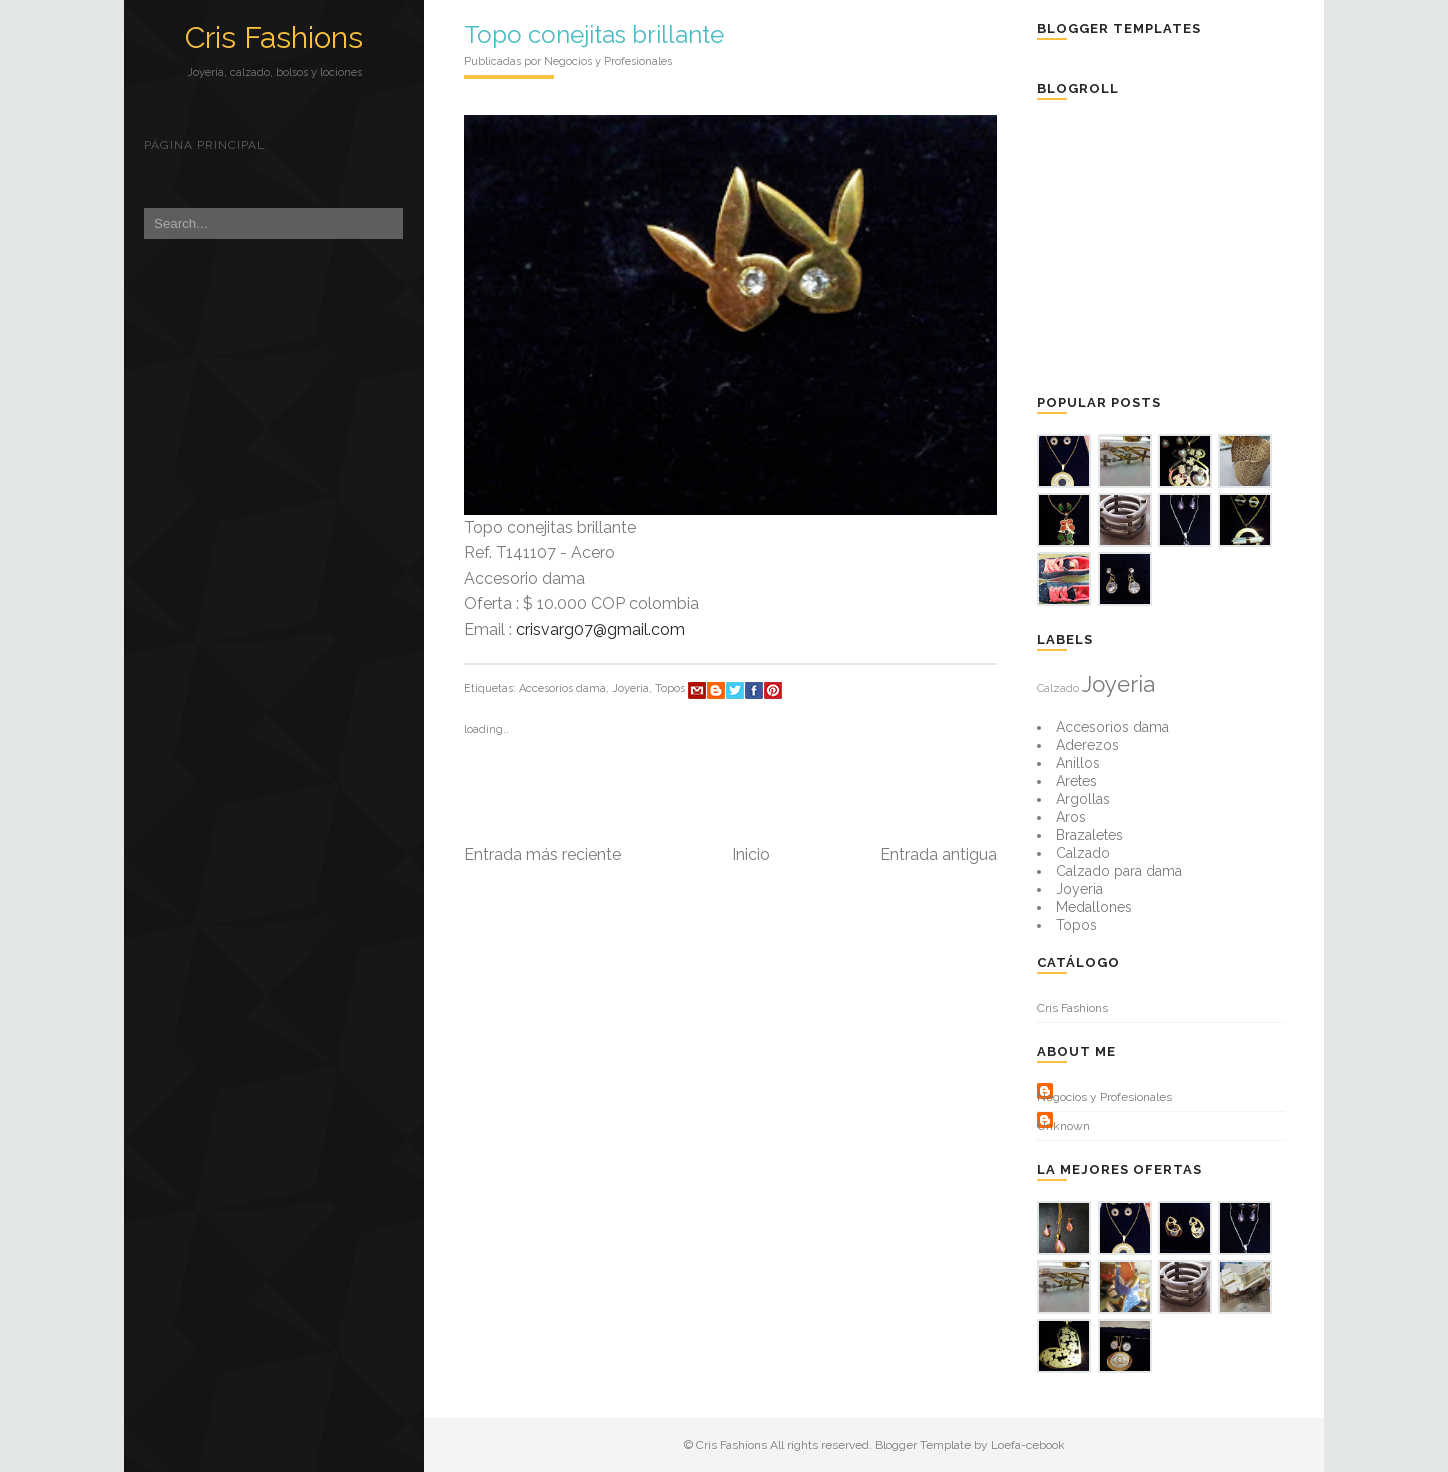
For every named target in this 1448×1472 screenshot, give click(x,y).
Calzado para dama (1119, 871)
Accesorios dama (562, 688)
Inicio (751, 854)
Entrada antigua (938, 854)
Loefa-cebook (1028, 1445)
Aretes (1076, 781)
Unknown (1063, 1126)
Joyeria (630, 688)
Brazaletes (1089, 835)
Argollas (1083, 799)
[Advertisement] (1187, 245)
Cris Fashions (274, 37)
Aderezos (1087, 745)
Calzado (1058, 688)
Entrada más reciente (542, 854)
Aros (1071, 817)
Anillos (1078, 763)
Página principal (204, 145)
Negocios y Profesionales (1104, 1097)
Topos (670, 688)
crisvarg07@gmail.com (600, 629)
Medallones (1094, 907)
